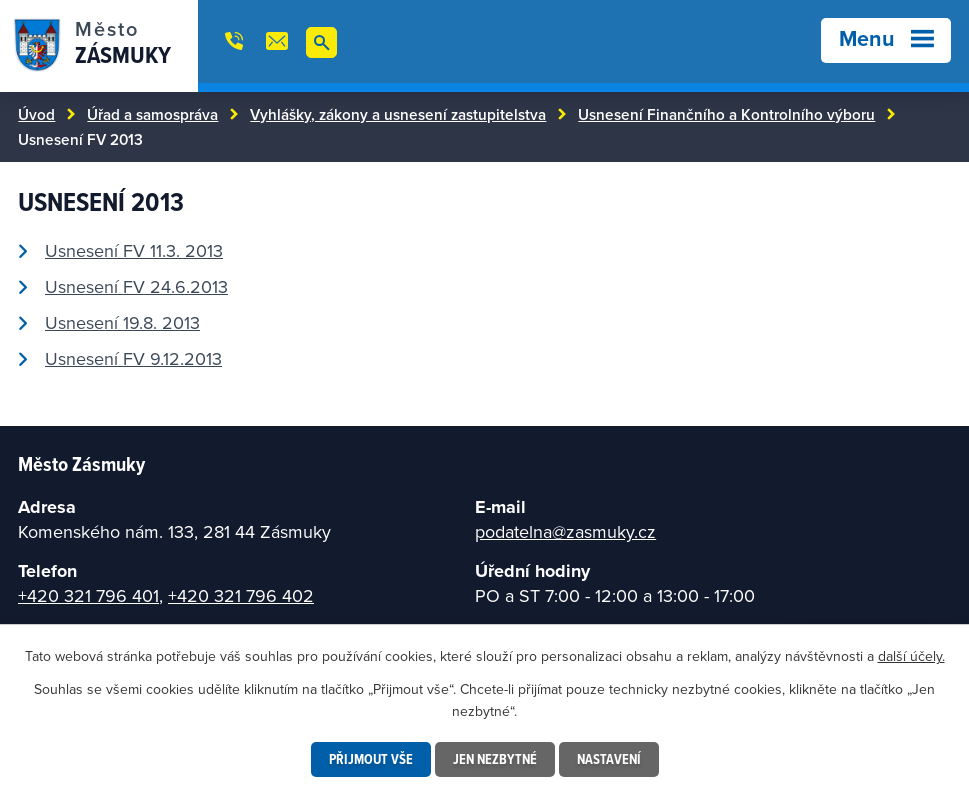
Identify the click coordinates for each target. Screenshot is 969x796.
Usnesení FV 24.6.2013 (136, 286)
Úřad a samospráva (152, 114)
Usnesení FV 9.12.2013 (133, 358)
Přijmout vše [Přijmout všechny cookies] (371, 759)
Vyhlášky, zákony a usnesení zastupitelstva (398, 114)
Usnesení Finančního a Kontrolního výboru (726, 114)
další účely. (911, 656)
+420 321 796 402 (241, 595)
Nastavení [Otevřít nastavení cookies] (609, 759)
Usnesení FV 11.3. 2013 (134, 250)
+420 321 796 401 (88, 595)
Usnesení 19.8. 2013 (122, 322)
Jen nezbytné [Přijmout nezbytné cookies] (495, 759)
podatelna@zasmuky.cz (565, 531)
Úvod (36, 114)
